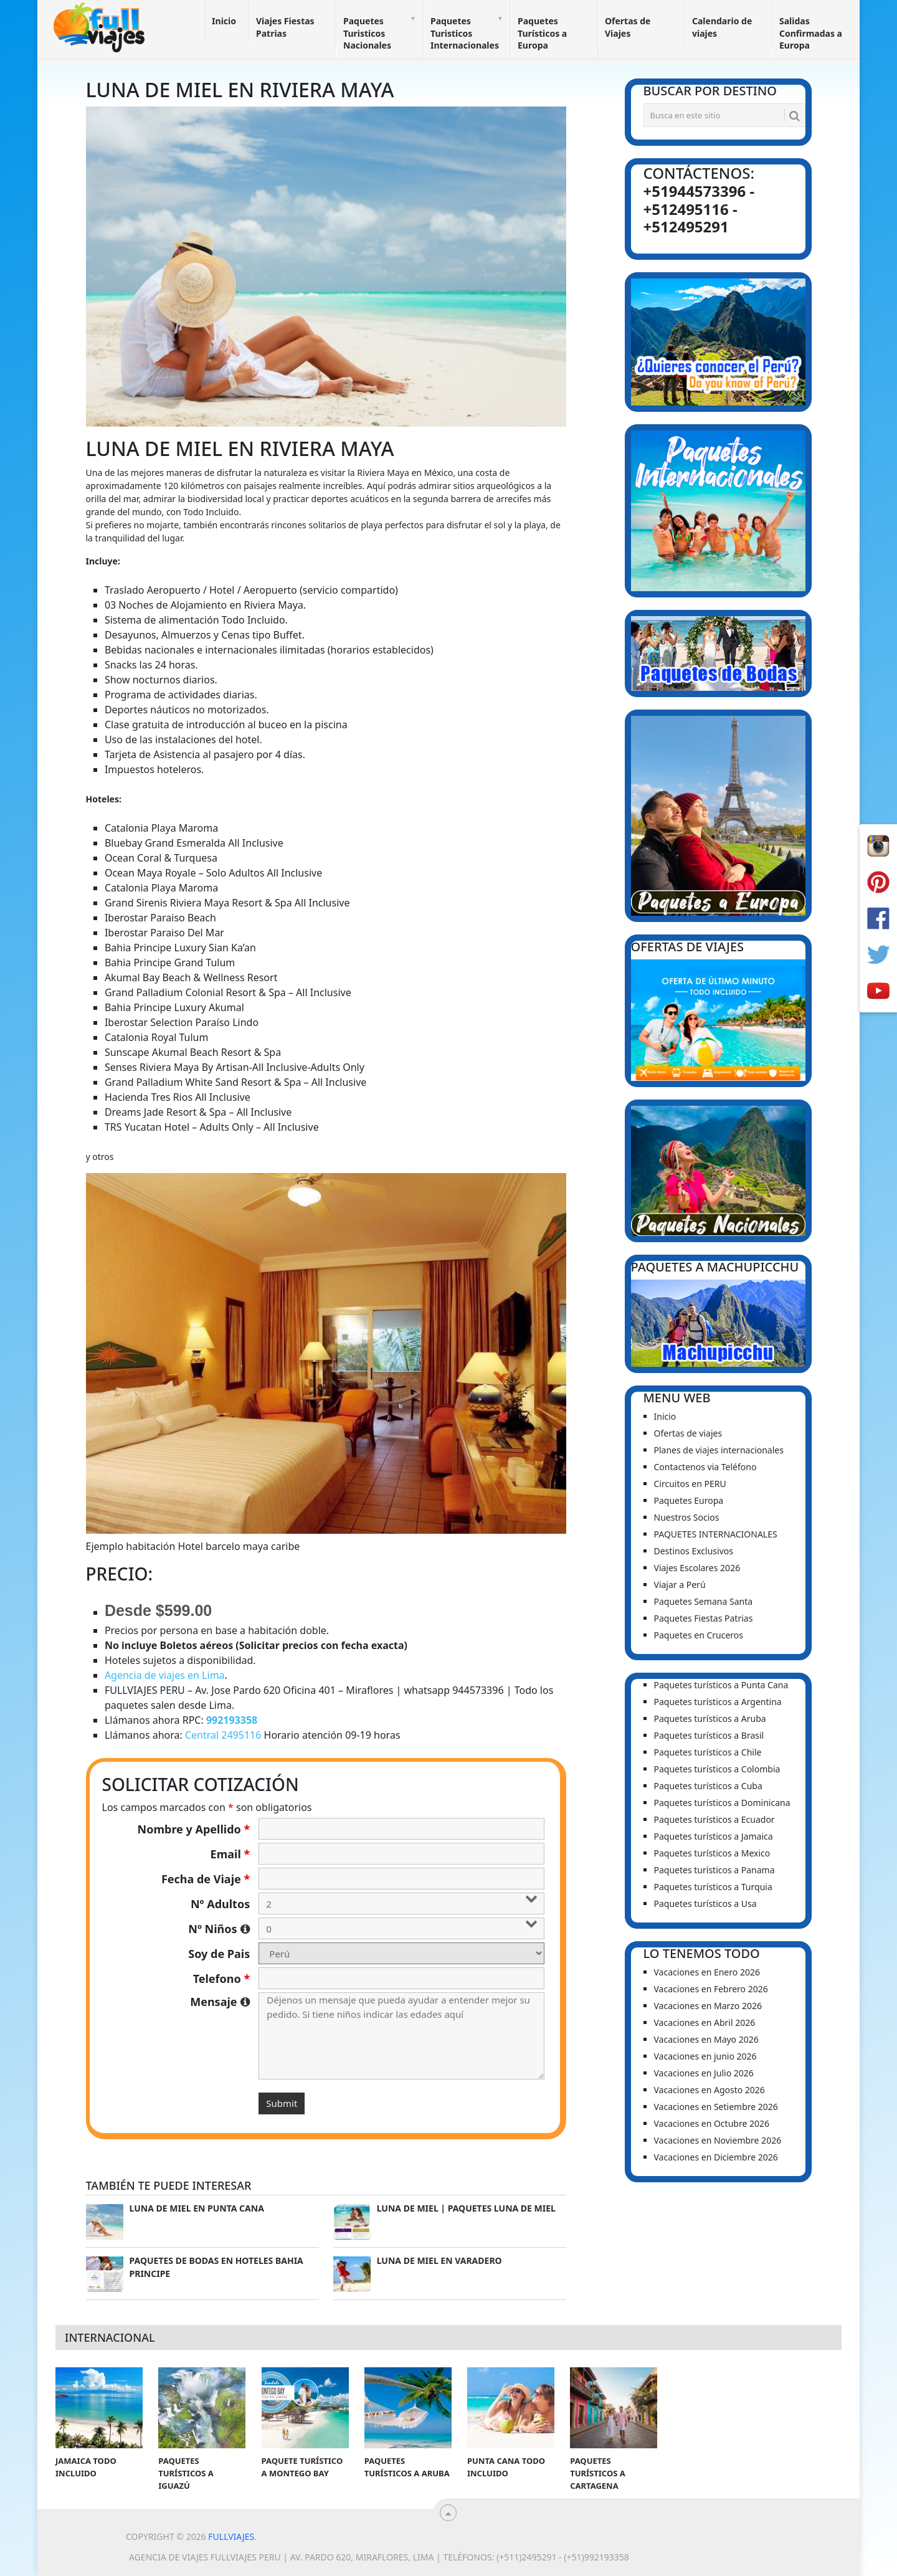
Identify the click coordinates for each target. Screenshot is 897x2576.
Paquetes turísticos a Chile (708, 1752)
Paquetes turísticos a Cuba (708, 1786)
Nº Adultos (220, 1904)
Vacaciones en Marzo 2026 (708, 2006)
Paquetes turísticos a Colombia (717, 1769)
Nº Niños (219, 1928)
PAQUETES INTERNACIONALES (715, 1534)
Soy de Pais (219, 1953)
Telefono (221, 1978)
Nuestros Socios (686, 1517)
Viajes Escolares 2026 (697, 1568)
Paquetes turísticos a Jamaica (713, 1836)
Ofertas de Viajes (627, 27)
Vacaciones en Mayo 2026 (706, 2039)
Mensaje (220, 2001)
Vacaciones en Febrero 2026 (711, 1989)
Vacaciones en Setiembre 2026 (716, 2107)
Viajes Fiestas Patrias (285, 27)
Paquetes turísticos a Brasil (709, 1735)
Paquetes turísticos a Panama (714, 1870)
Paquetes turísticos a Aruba (710, 1718)
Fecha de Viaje (205, 1879)
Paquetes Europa (689, 1500)
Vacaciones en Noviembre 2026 (718, 2140)
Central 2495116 (223, 1735)
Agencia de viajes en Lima (165, 1675)
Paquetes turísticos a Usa (705, 1903)
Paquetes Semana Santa (703, 1601)
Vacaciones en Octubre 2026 (711, 2123)
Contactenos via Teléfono (705, 1467)
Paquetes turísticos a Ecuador (714, 1819)
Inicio (224, 21)
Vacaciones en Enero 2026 (707, 1972)
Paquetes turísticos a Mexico (712, 1853)
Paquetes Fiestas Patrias (703, 1618)
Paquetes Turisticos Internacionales (464, 33)
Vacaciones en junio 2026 (705, 2056)
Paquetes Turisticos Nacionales (367, 33)
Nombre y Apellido (194, 1829)
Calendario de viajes (722, 27)
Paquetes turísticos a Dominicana (722, 1802)
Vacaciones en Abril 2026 (705, 2022)
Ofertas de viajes (688, 1433)
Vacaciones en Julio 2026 (704, 2073)
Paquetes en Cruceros (699, 1635)
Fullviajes (231, 2536)
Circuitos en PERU (690, 1484)
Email (230, 1854)
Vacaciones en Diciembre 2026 (716, 2157)
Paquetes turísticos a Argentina (718, 1702)
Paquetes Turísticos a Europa (542, 33)
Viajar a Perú (680, 1584)
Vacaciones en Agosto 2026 (709, 2090)
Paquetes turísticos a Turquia (713, 1887)
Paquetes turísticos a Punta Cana (721, 1685)
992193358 (231, 1720)
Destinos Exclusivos (693, 1551)
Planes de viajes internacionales (719, 1450)
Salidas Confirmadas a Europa (810, 33)
